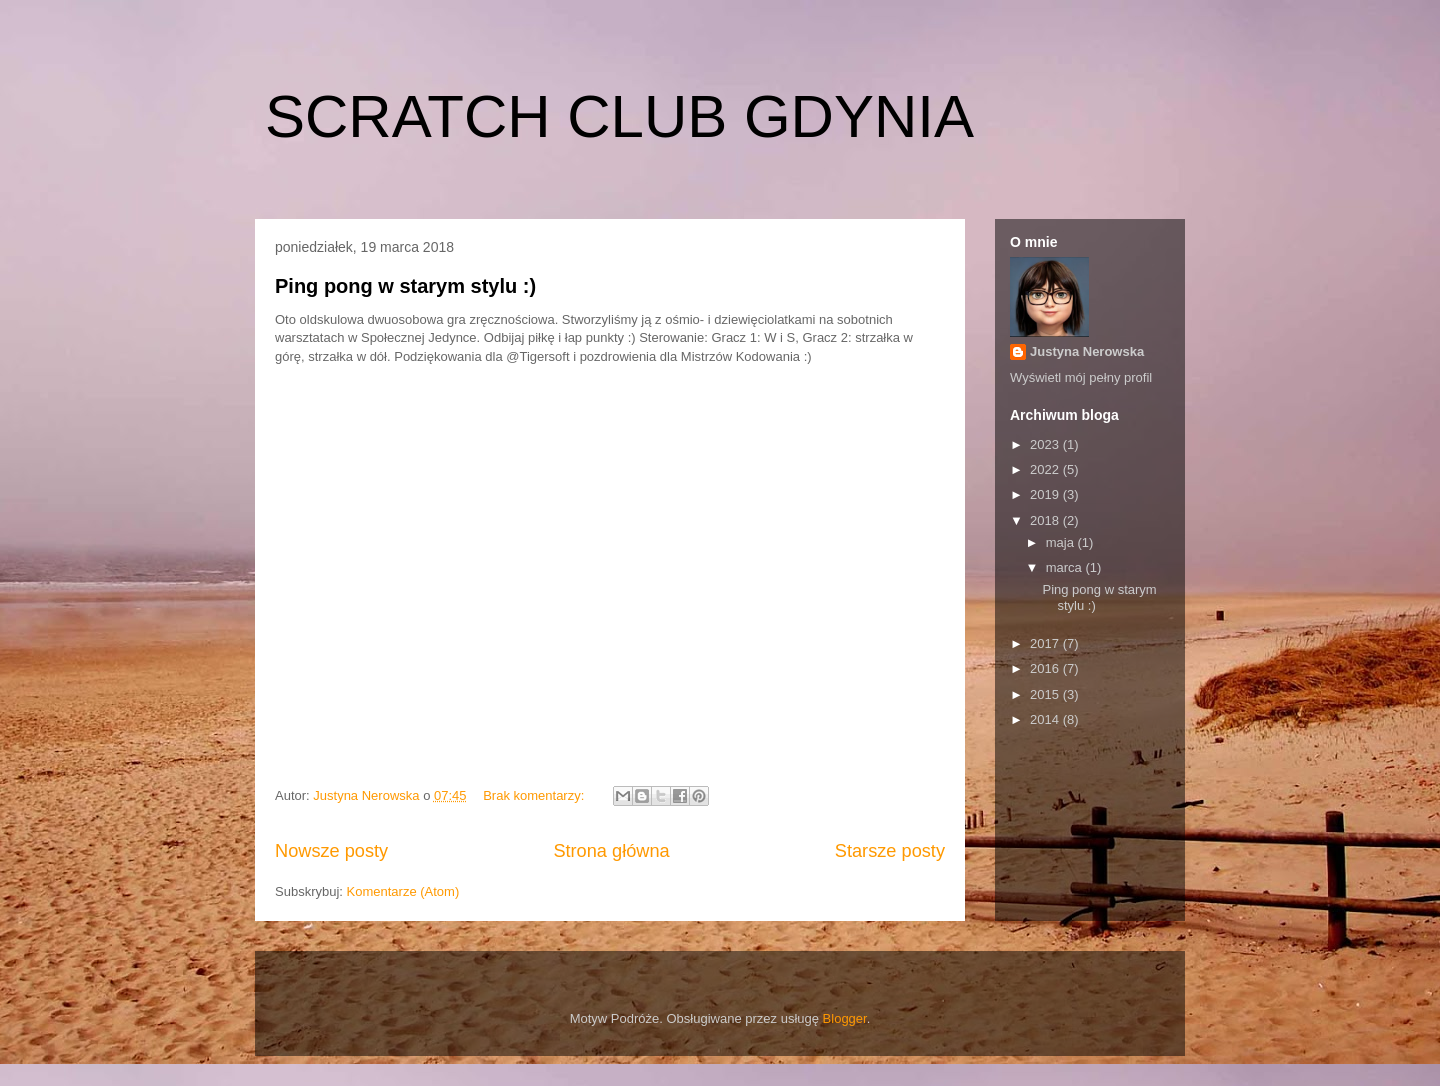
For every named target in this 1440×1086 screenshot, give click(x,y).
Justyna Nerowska (1087, 351)
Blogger (845, 1018)
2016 (1046, 668)
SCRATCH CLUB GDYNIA (619, 116)
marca (1066, 567)
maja (1062, 542)
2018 (1046, 520)
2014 (1046, 719)
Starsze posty (890, 851)
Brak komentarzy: (535, 795)
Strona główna (611, 851)
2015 (1046, 694)
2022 (1046, 469)
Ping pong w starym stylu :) (405, 286)
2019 (1046, 494)
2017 (1046, 643)
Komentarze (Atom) (403, 891)
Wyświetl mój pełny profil (1081, 377)
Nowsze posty (331, 851)
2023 (1046, 444)
